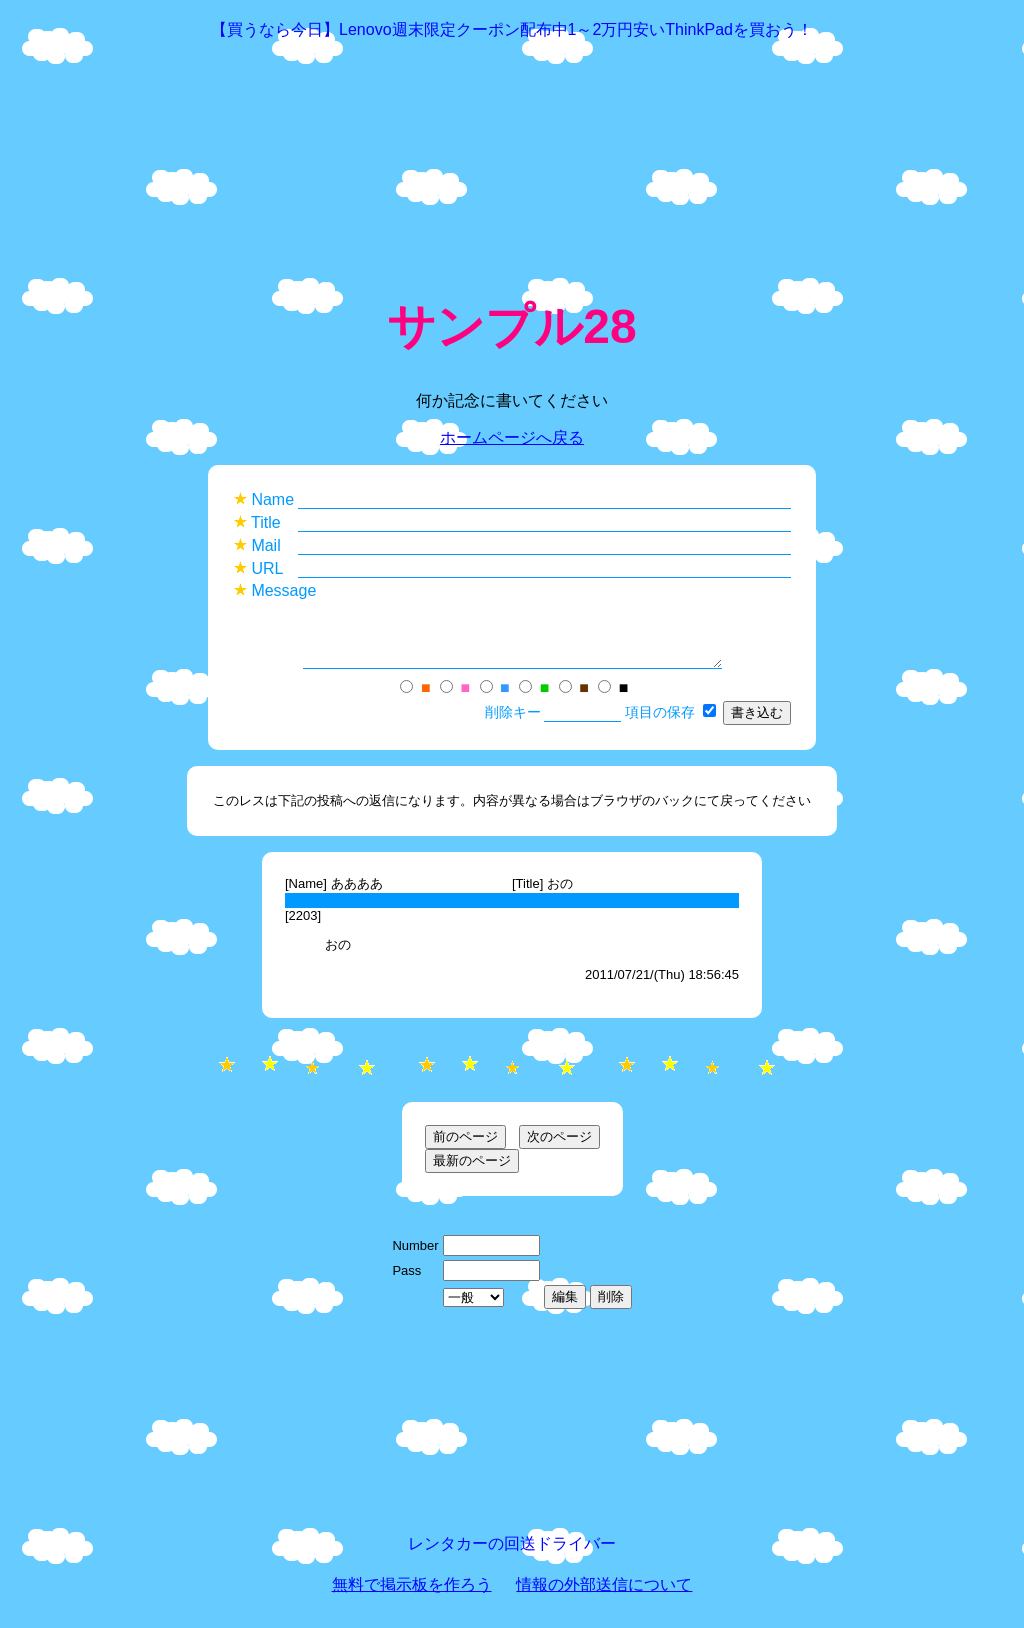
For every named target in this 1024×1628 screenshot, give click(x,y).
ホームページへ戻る (512, 437)
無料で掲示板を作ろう (412, 1596)
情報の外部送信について (604, 1596)
